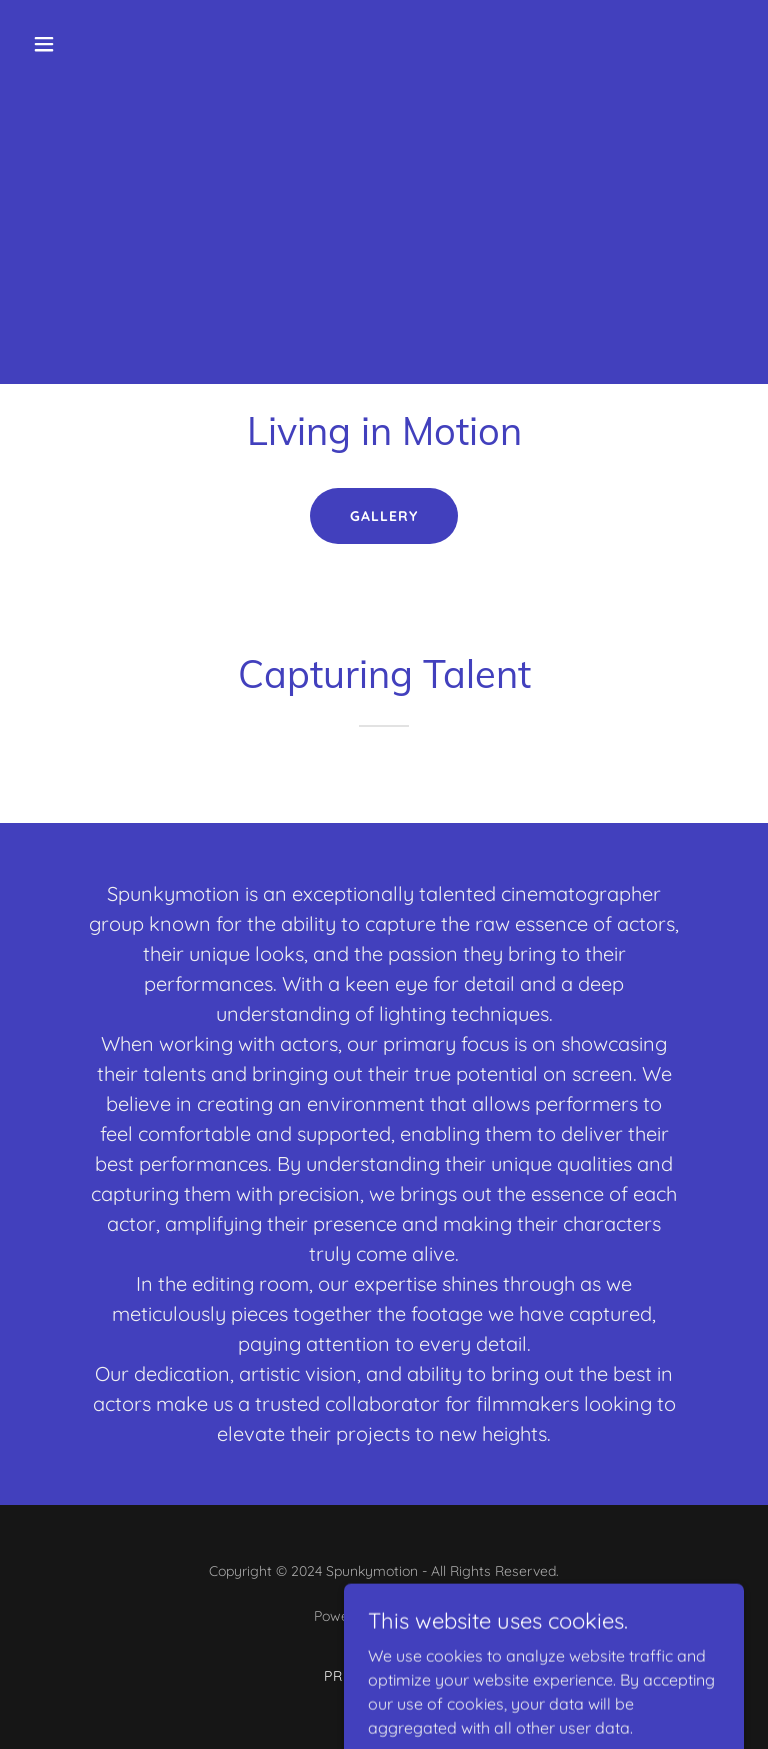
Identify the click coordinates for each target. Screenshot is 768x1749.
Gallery (384, 516)
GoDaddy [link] (424, 1616)
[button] (106, 44)
